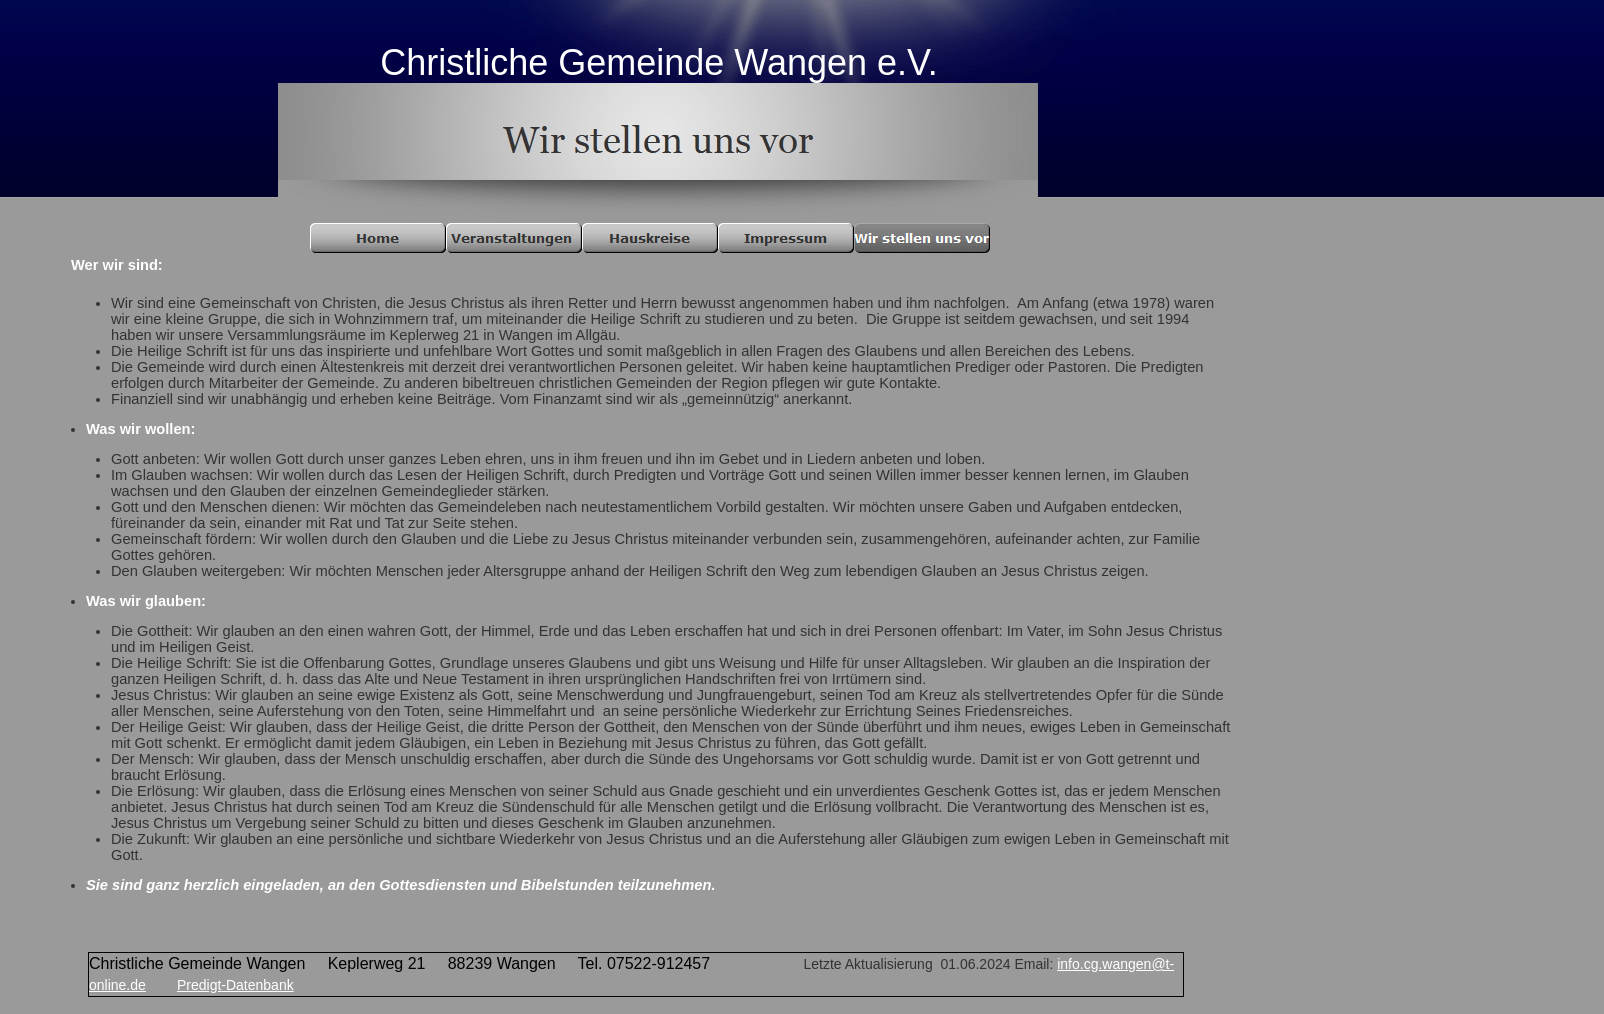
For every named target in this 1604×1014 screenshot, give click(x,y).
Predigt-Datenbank (235, 985)
